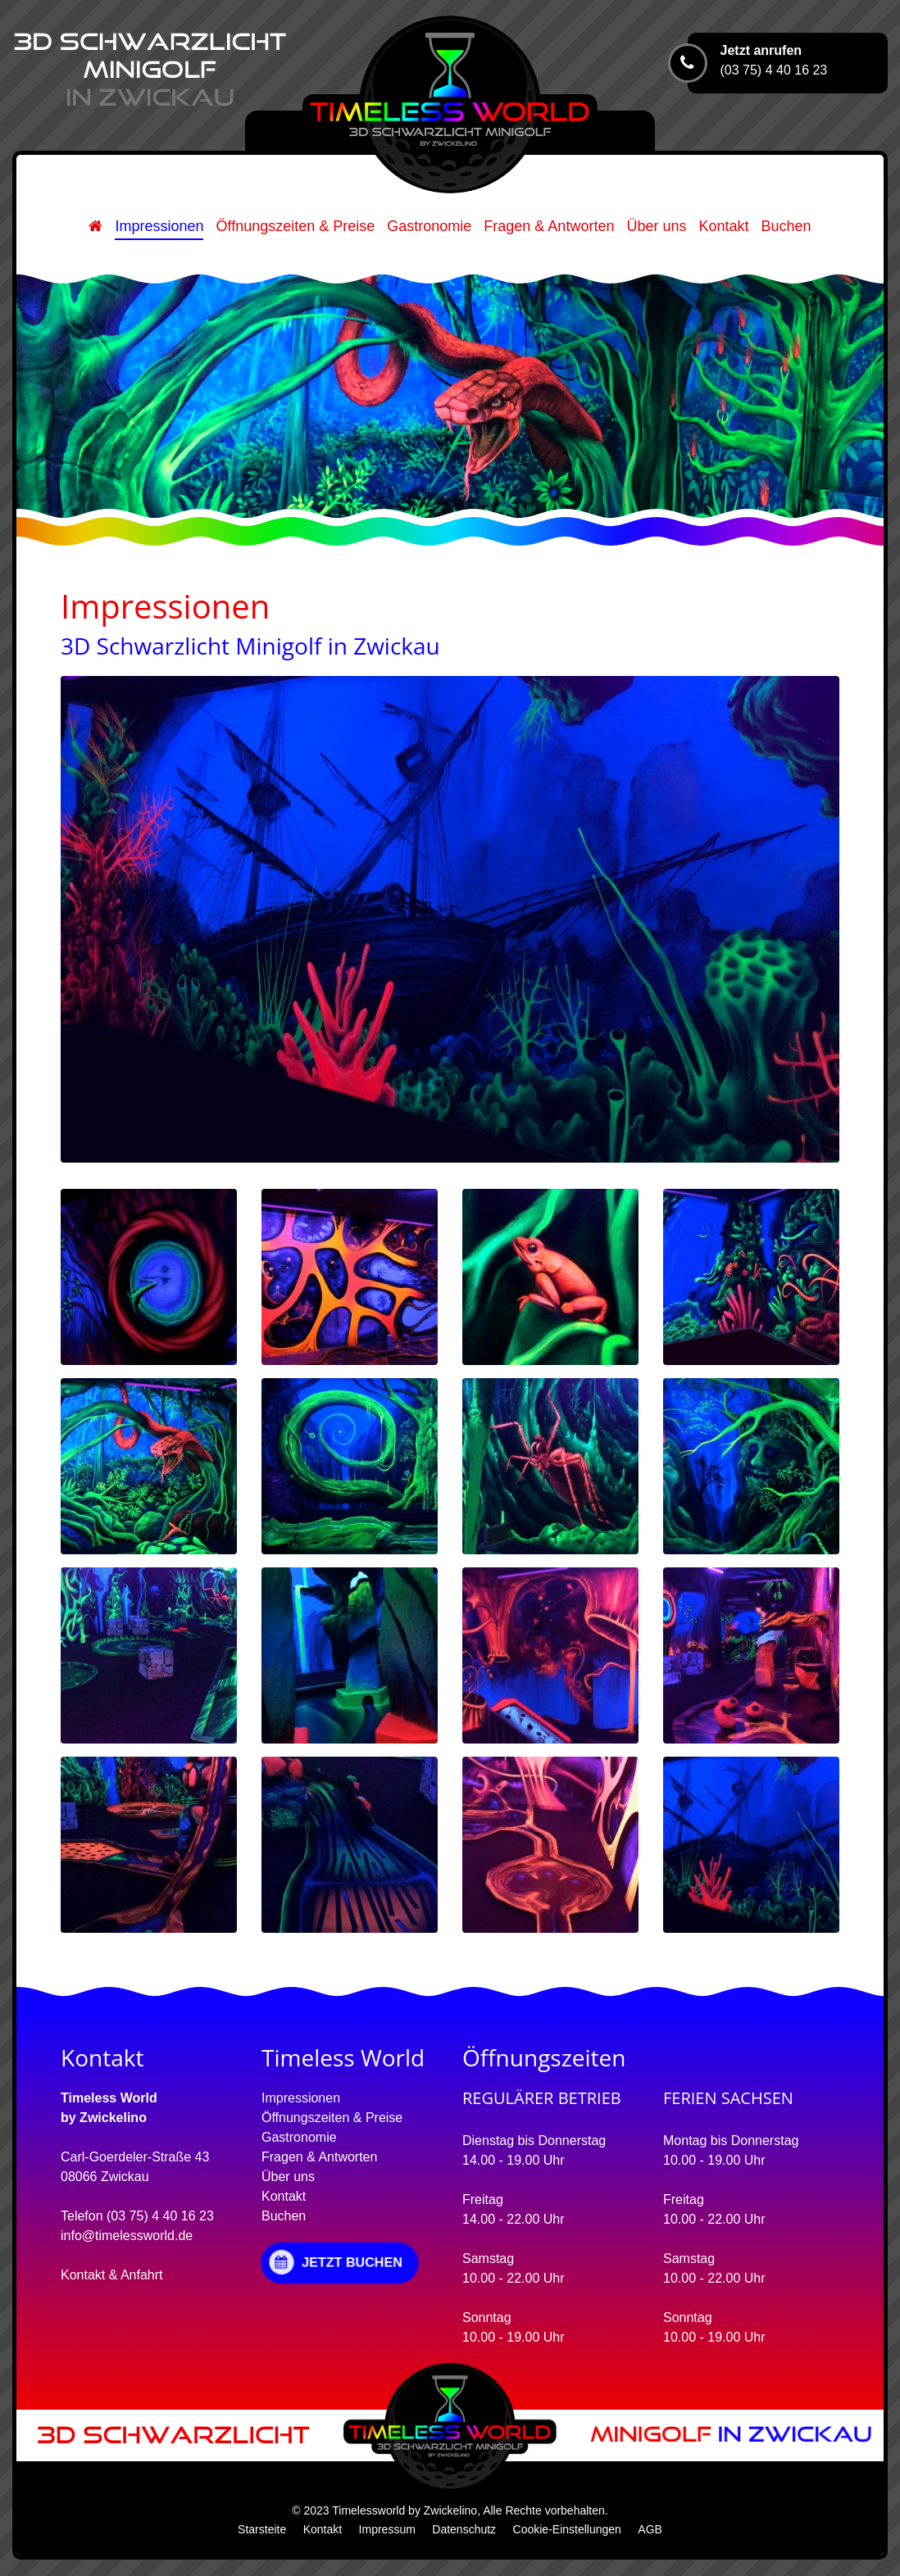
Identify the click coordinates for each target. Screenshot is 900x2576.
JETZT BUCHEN (335, 2261)
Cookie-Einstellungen (567, 2529)
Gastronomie (429, 226)
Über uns (656, 226)
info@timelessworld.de (127, 2236)
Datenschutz (464, 2529)
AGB (650, 2529)
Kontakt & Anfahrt (112, 2275)
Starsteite (262, 2529)
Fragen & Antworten (549, 226)
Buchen (786, 226)
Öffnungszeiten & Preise (295, 226)
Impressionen (159, 226)
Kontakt (723, 226)
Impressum (387, 2529)
